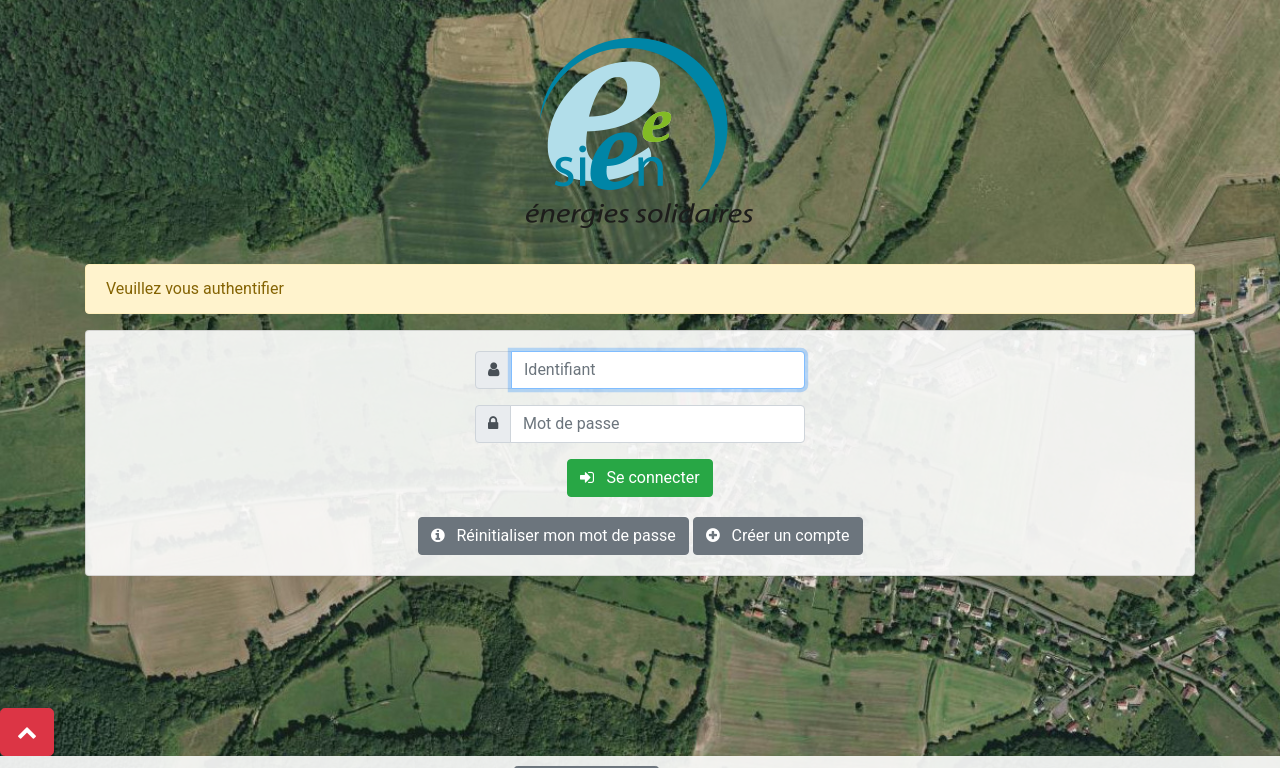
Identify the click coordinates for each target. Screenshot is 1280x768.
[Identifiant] (658, 370)
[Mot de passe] (657, 424)
